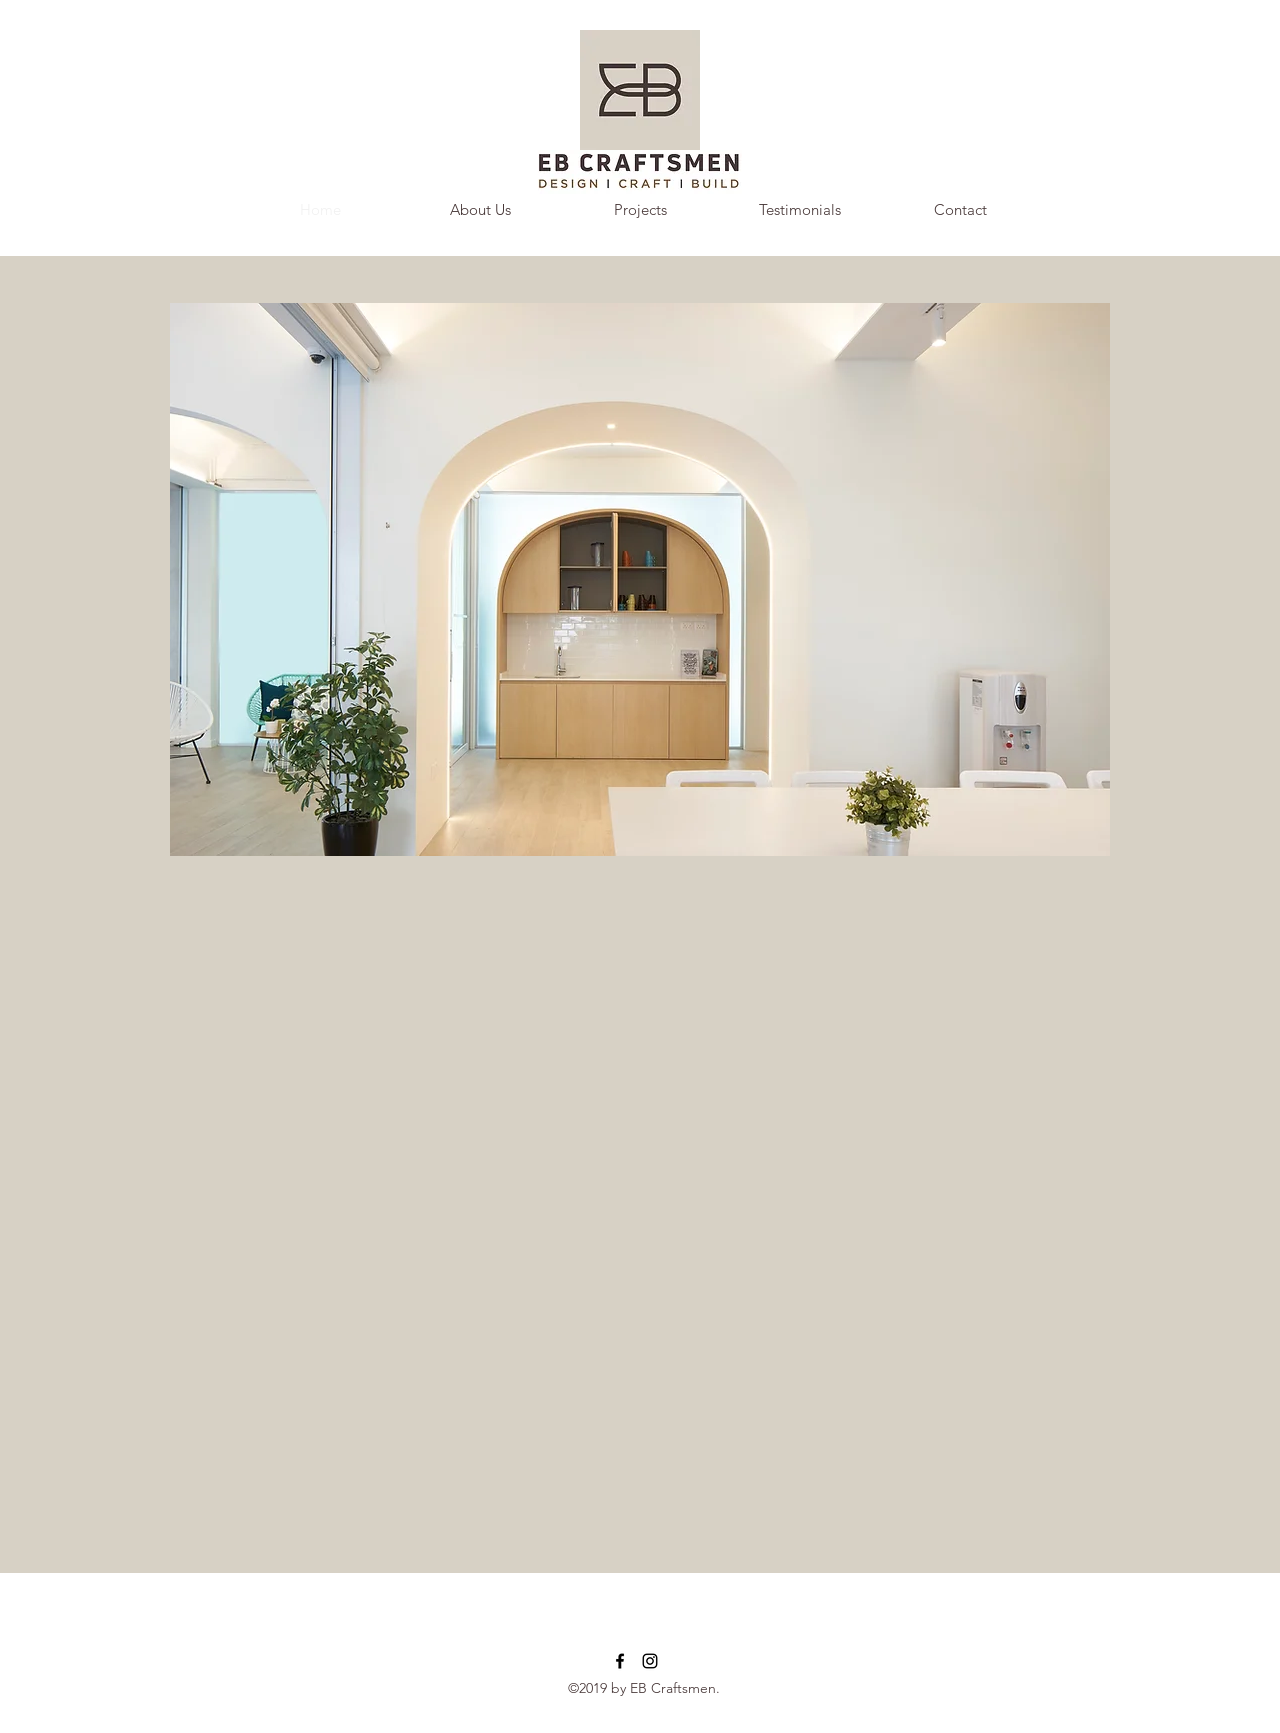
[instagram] (650, 1661)
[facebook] (620, 1661)
